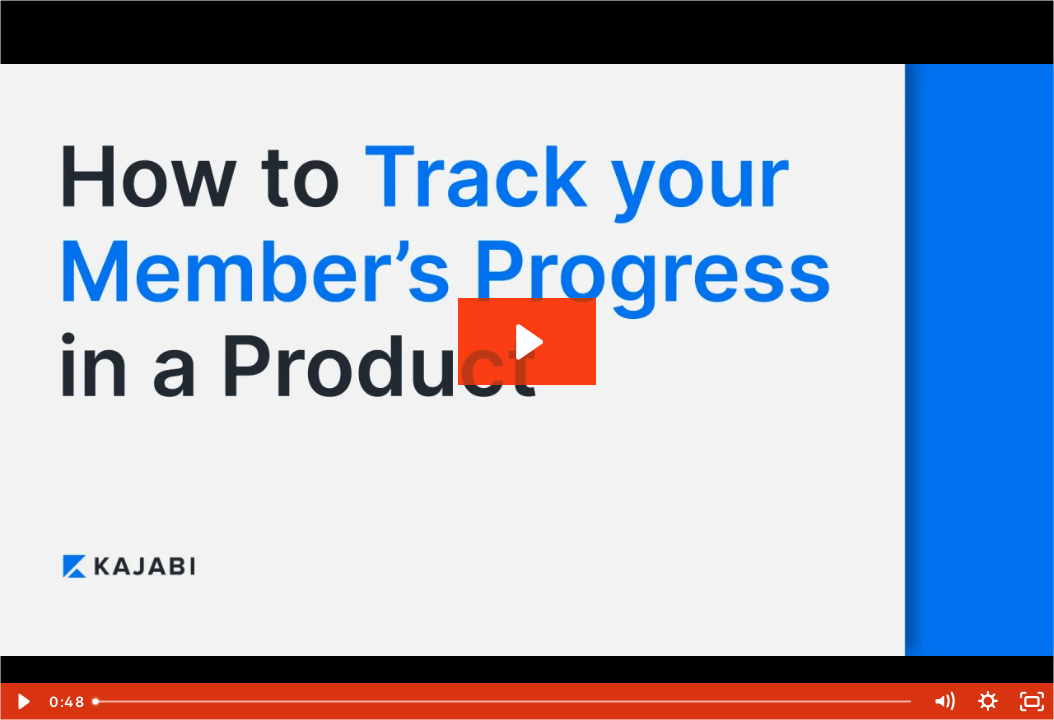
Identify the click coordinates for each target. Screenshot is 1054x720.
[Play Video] (22, 701)
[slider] (503, 701)
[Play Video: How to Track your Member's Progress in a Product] (526, 342)
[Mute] (944, 701)
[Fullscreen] (1032, 701)
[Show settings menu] (988, 701)
